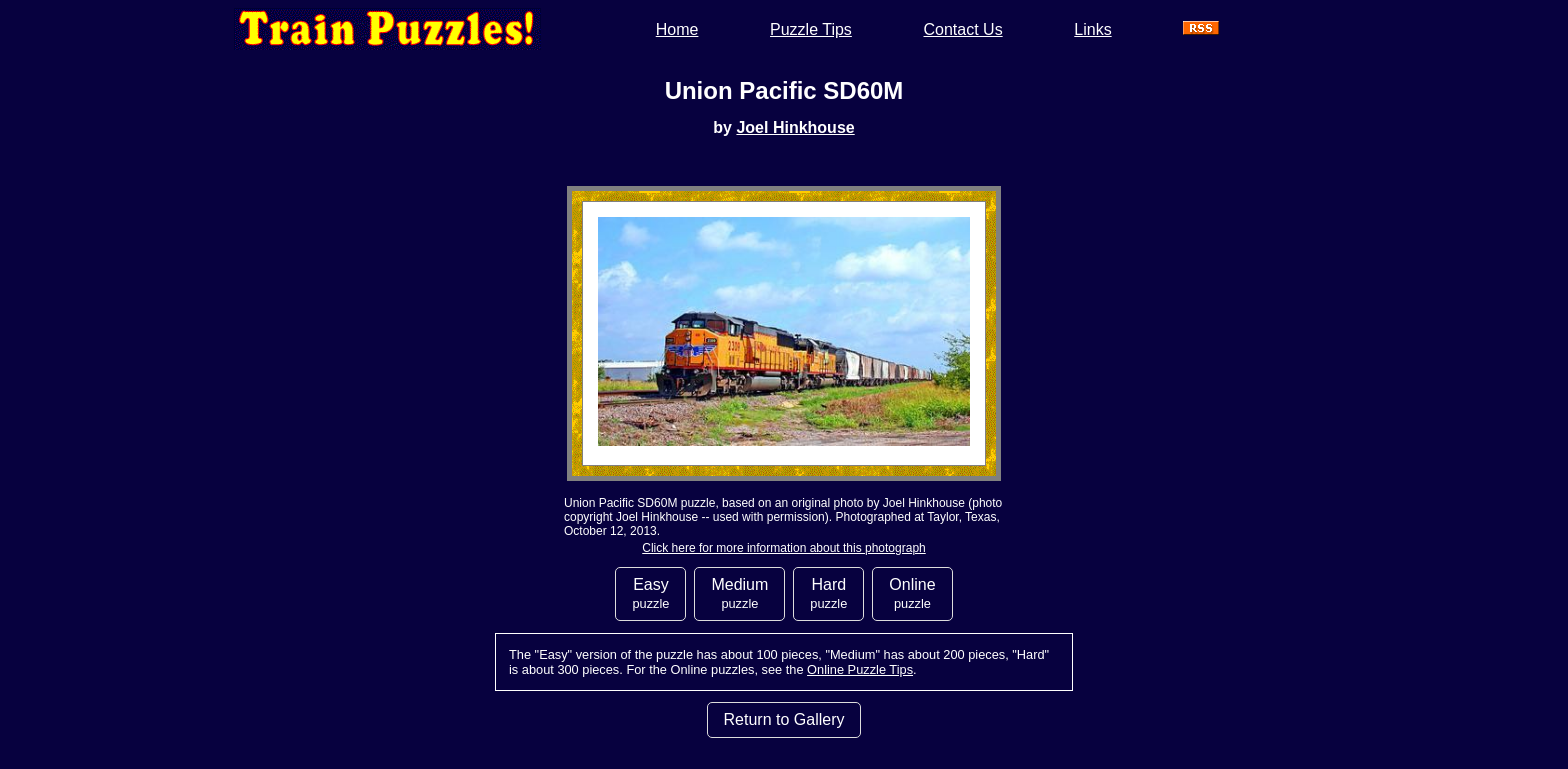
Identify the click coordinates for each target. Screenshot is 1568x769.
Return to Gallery (784, 719)
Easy (650, 593)
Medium (739, 593)
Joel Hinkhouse (795, 127)
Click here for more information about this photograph (783, 548)
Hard (828, 593)
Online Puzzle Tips (860, 669)
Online (912, 593)
